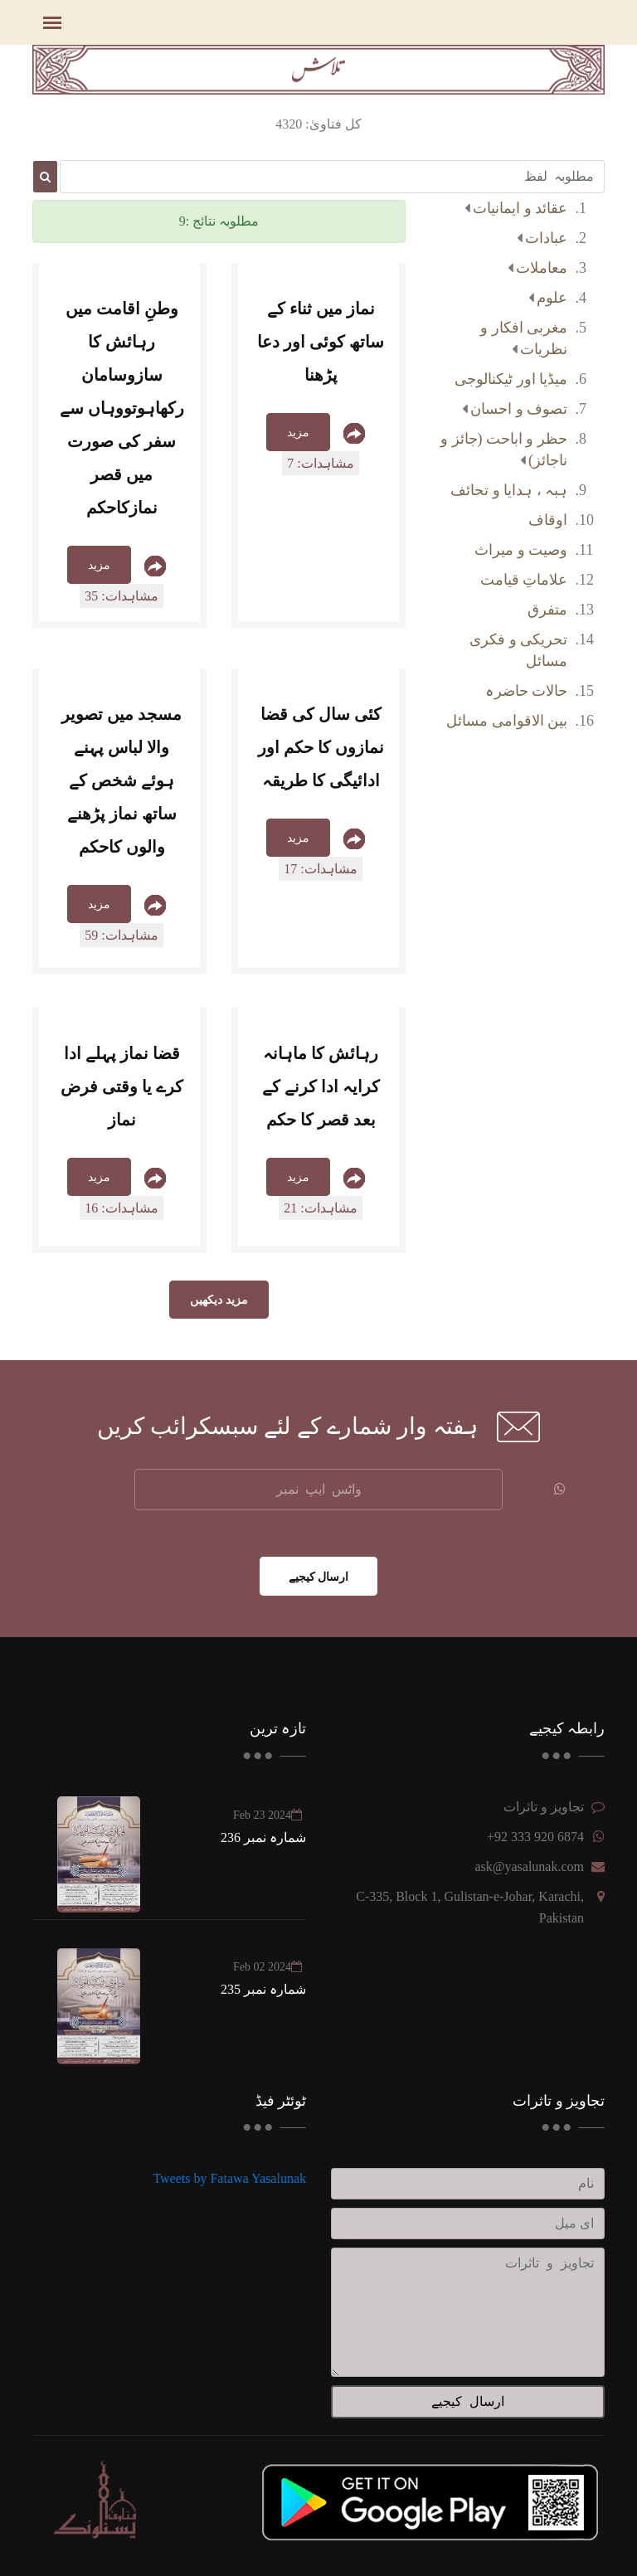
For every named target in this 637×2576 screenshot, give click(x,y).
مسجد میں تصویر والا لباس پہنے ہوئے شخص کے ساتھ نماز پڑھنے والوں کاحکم (121, 780)
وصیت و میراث (520, 550)
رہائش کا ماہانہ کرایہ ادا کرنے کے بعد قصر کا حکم (321, 1086)
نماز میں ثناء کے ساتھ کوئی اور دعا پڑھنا (320, 341)
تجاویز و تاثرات (543, 1807)
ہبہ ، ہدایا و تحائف (508, 490)
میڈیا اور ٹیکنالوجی (511, 379)
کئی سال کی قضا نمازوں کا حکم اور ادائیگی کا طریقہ (321, 747)
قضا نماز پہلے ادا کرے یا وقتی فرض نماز (122, 1086)
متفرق (547, 609)
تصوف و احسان (518, 409)
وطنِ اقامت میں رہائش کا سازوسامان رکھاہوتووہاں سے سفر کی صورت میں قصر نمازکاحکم (122, 408)
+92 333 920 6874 (535, 1837)
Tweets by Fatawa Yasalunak (229, 2178)
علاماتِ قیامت (524, 579)
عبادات (546, 238)
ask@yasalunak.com (529, 1866)
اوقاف (547, 520)
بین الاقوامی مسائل (506, 720)
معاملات (541, 268)
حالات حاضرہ (526, 691)
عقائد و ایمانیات (520, 208)
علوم (552, 297)
